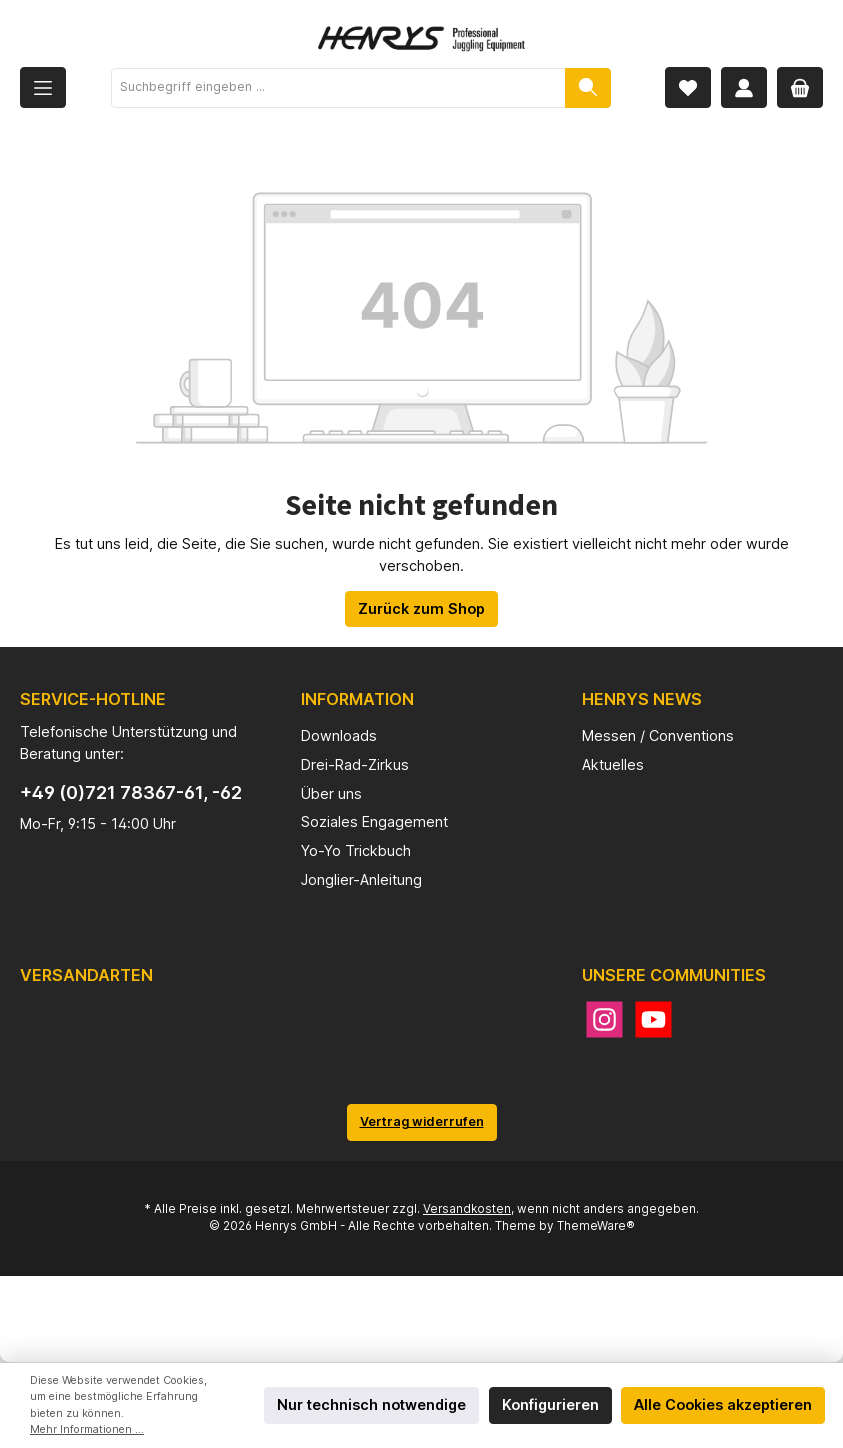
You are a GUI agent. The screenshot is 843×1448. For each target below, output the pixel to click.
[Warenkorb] (800, 87)
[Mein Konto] (744, 87)
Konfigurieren (550, 1404)
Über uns (331, 793)
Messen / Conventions (658, 735)
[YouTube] (653, 1019)
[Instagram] (604, 1019)
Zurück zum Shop (421, 608)
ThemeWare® (596, 1226)
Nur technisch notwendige (371, 1404)
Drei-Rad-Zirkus (355, 764)
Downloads (339, 735)
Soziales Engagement (374, 821)
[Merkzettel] (688, 87)
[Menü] (43, 87)
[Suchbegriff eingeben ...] (338, 88)
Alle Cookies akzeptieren (723, 1404)
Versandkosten (467, 1209)
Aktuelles (613, 764)
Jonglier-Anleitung (361, 879)
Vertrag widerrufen (422, 1121)
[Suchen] (588, 88)
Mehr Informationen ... (87, 1429)
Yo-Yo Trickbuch (356, 850)
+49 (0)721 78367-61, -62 (131, 792)
